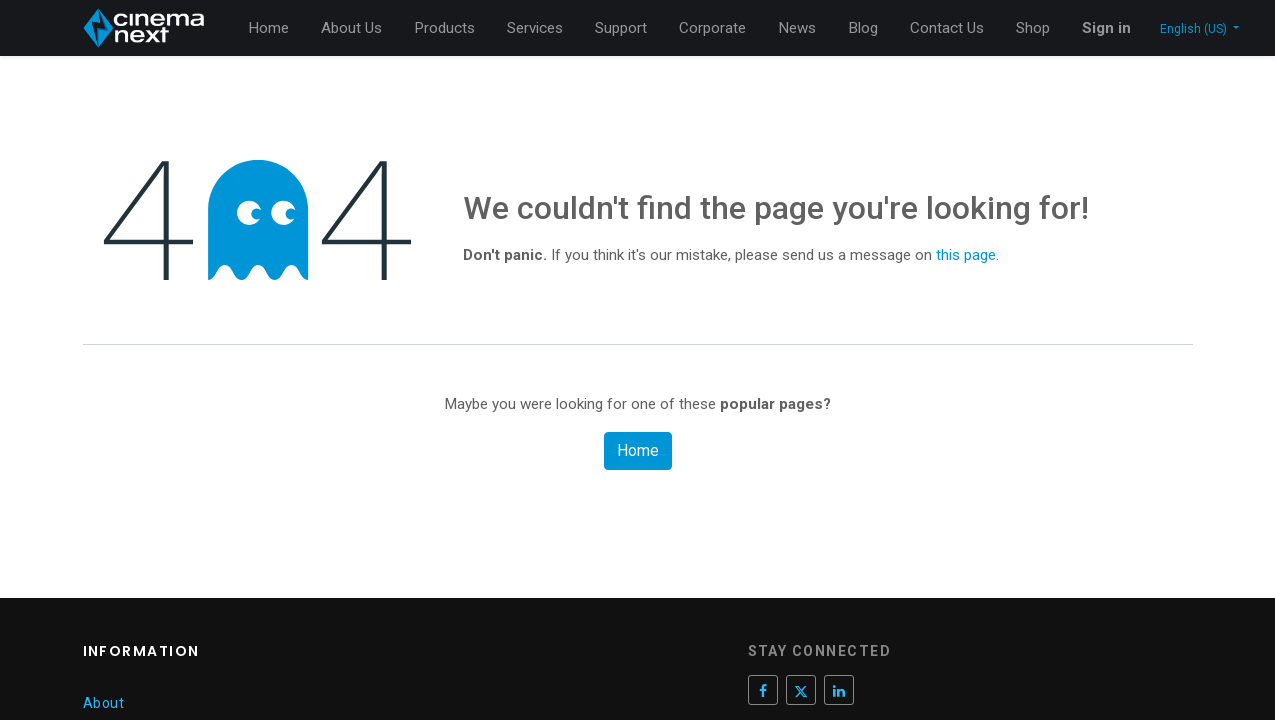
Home (638, 450)
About (104, 703)
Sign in (1106, 28)
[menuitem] (268, 28)
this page (966, 255)
